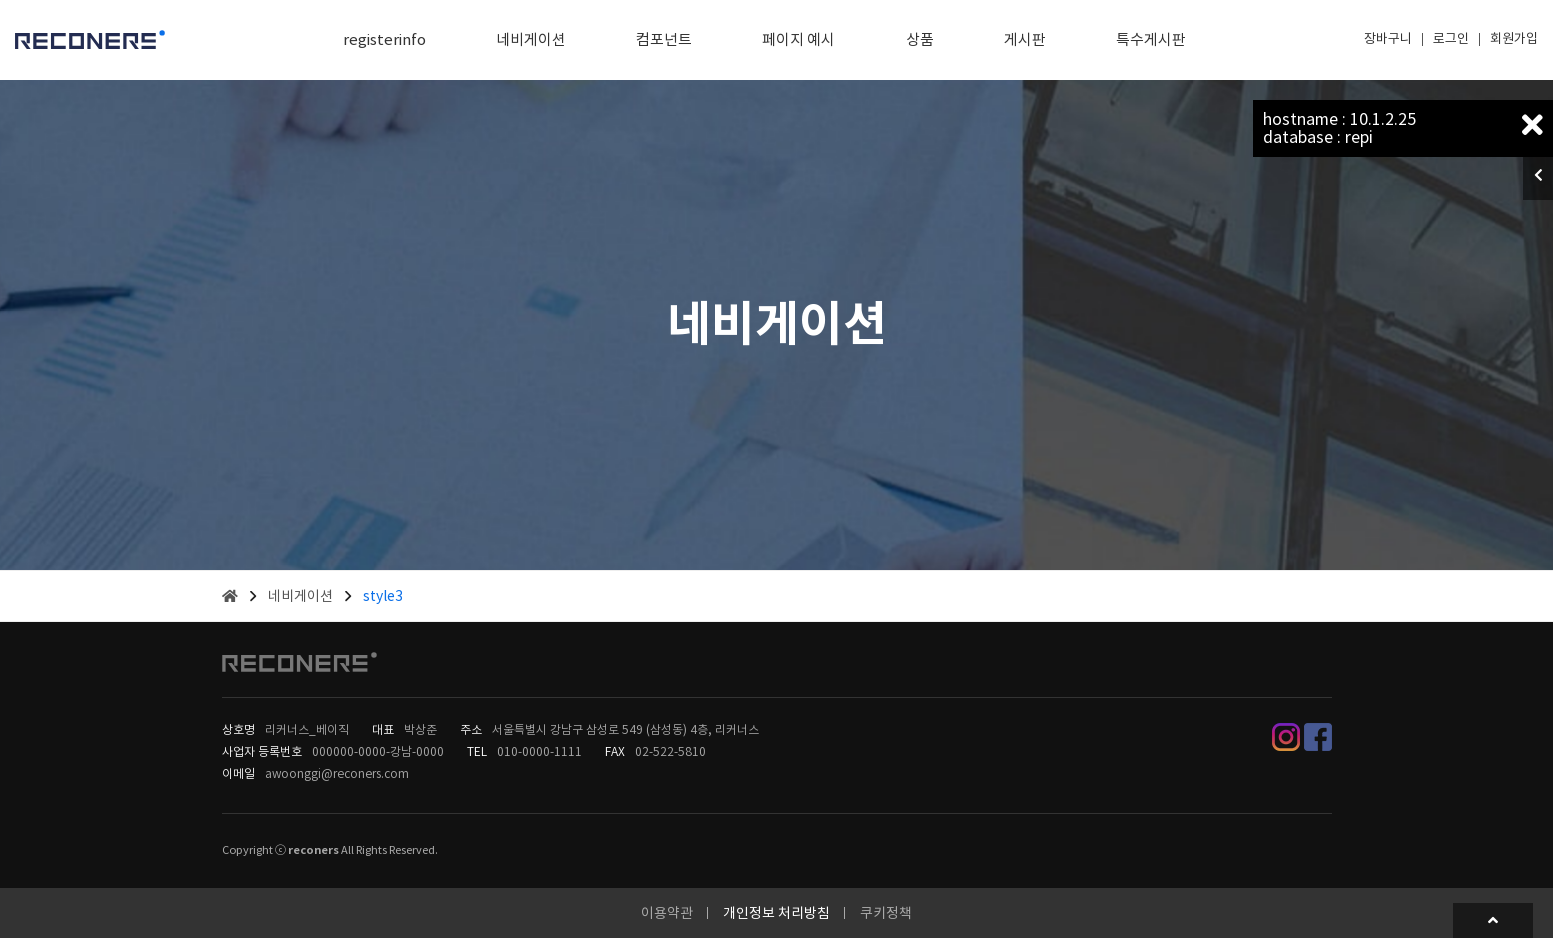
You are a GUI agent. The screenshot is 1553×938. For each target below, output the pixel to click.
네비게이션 (300, 596)
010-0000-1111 (539, 751)
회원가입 (1514, 38)
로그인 (1451, 38)
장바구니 (1388, 38)
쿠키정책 (886, 913)
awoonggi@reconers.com (337, 773)
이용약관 (667, 913)
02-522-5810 (670, 751)
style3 (383, 596)
